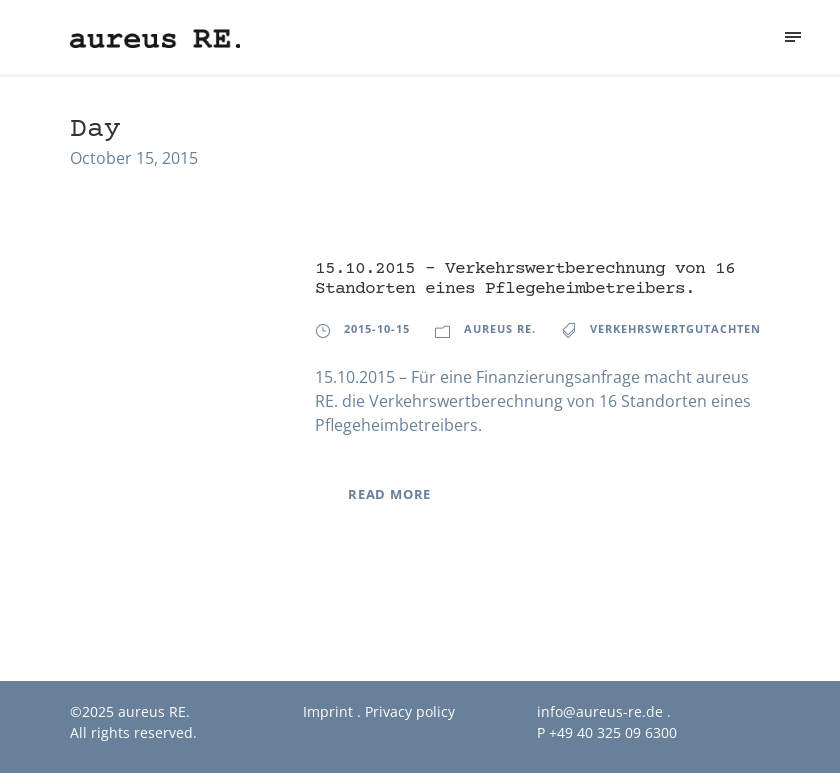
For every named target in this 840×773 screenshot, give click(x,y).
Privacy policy (410, 711)
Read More (389, 494)
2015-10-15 (377, 328)
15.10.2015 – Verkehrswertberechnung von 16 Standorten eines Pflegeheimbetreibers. (525, 279)
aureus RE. (500, 328)
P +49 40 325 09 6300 (607, 732)
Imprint (328, 711)
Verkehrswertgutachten (675, 328)
